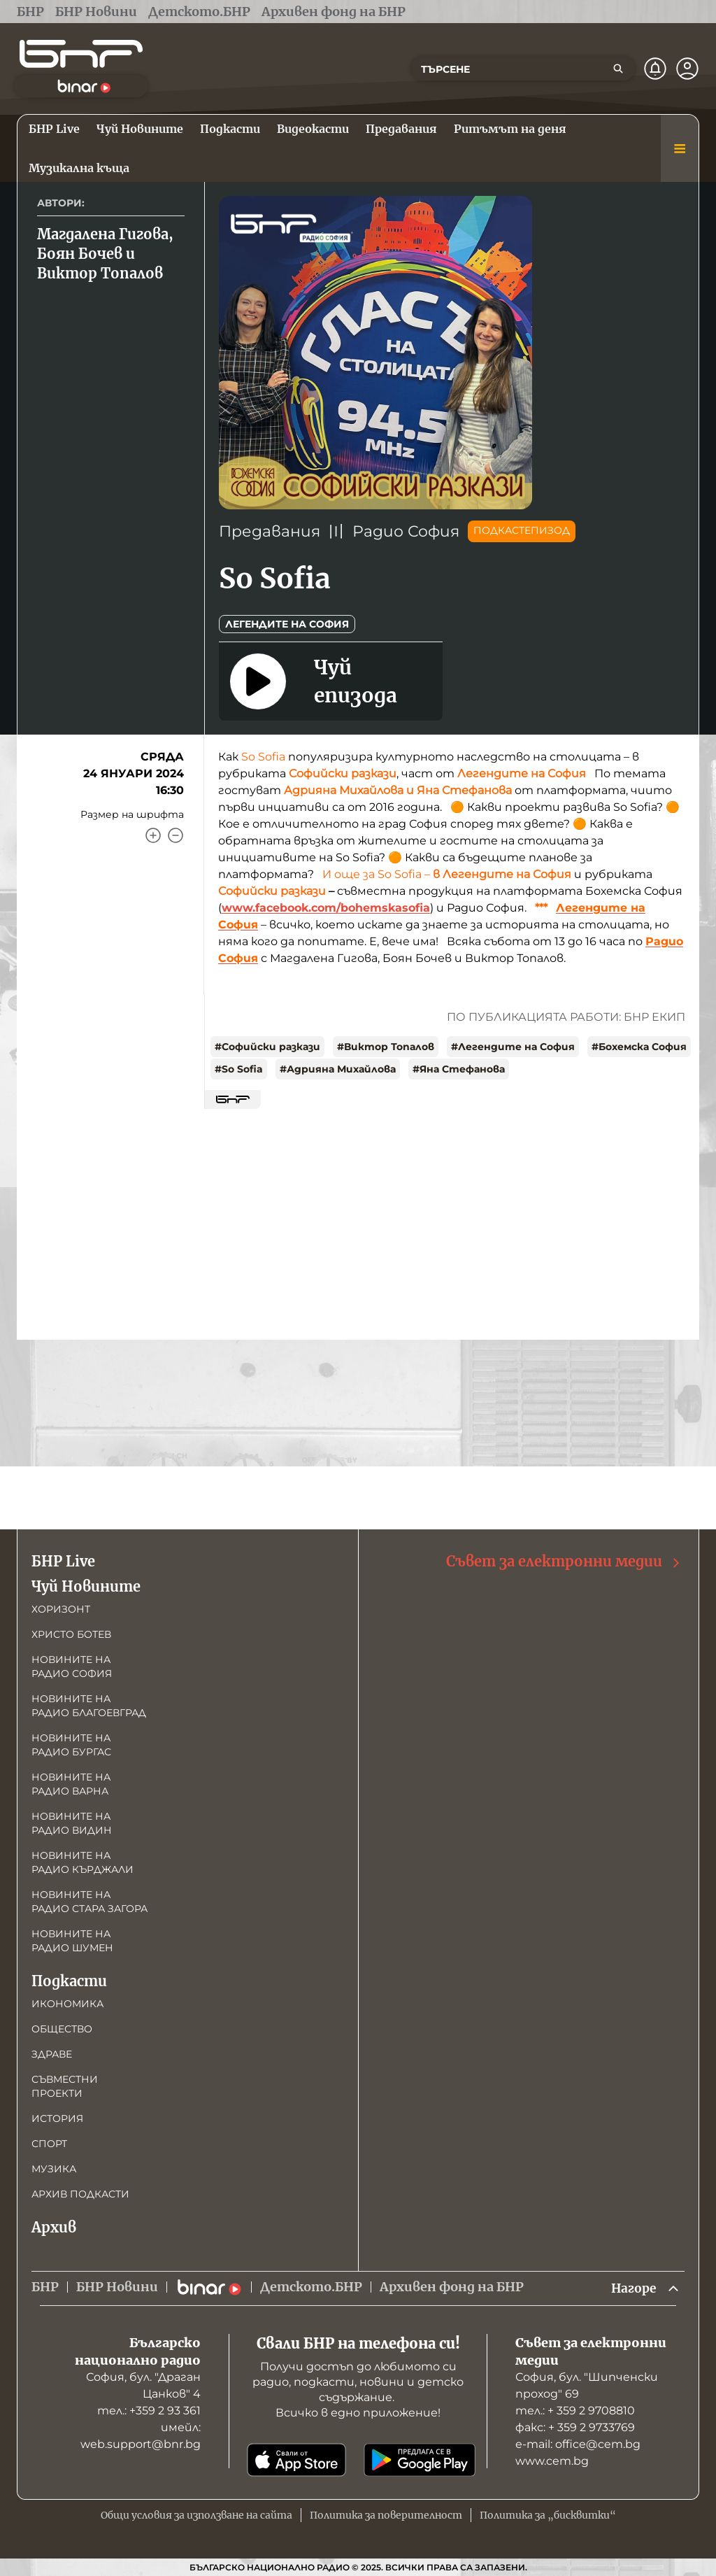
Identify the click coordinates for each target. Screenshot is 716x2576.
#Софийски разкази (267, 1046)
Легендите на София (287, 624)
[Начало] (81, 54)
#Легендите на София (513, 1046)
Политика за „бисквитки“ (548, 2515)
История (57, 2117)
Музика (53, 2168)
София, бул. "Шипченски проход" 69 (586, 2385)
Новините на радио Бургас (71, 1744)
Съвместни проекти (64, 2085)
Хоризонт (60, 1608)
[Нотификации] (655, 68)
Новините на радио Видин (71, 1822)
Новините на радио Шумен (72, 1940)
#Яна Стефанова (459, 1069)
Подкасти (69, 1980)
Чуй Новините (86, 1585)
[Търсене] (618, 68)
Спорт (49, 2143)
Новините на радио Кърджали (82, 1861)
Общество (61, 2028)
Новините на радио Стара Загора (89, 1901)
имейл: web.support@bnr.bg (140, 2436)
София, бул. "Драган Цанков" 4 (143, 2385)
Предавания (269, 531)
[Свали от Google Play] (419, 2460)
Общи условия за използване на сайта (196, 2515)
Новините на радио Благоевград (88, 1705)
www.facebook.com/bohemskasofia (326, 907)
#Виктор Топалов (385, 1046)
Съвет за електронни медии (564, 1561)
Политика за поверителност (386, 2515)
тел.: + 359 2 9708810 (575, 2410)
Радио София (405, 531)
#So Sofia (239, 1069)
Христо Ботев (71, 1633)
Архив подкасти (80, 2193)
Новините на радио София (71, 1666)
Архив (53, 2226)
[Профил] (687, 68)
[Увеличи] (153, 835)
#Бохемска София (639, 1046)
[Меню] (680, 148)
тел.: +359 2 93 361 (149, 2410)
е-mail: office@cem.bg (577, 2444)
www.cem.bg (552, 2461)
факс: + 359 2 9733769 (575, 2427)
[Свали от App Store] (296, 2460)
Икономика (67, 2003)
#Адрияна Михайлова (338, 1069)
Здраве (51, 2053)
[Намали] (175, 835)
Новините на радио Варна (70, 1783)
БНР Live (63, 1560)
